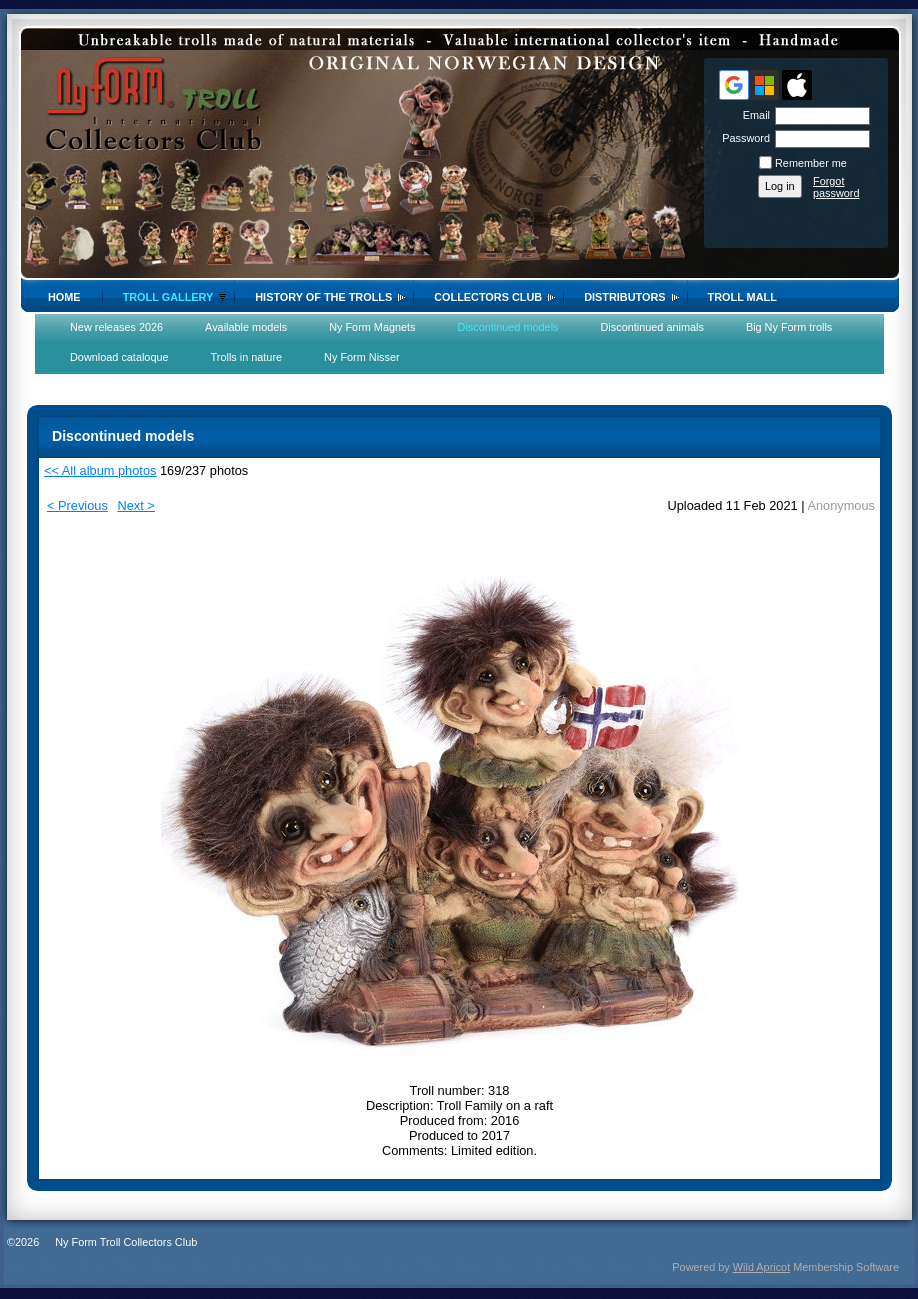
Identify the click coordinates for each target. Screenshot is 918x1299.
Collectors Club (488, 297)
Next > (135, 505)
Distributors (624, 297)
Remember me (811, 163)
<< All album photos (100, 470)
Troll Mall (742, 297)
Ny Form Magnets (372, 327)
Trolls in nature (247, 357)
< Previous (77, 505)
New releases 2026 (116, 327)
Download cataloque (119, 357)
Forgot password (836, 187)
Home (64, 297)
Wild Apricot (761, 1267)
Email (753, 115)
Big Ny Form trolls (789, 327)
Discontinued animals (652, 327)
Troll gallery (168, 297)
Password (742, 138)
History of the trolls (323, 297)
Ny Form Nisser (362, 357)
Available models (246, 327)
